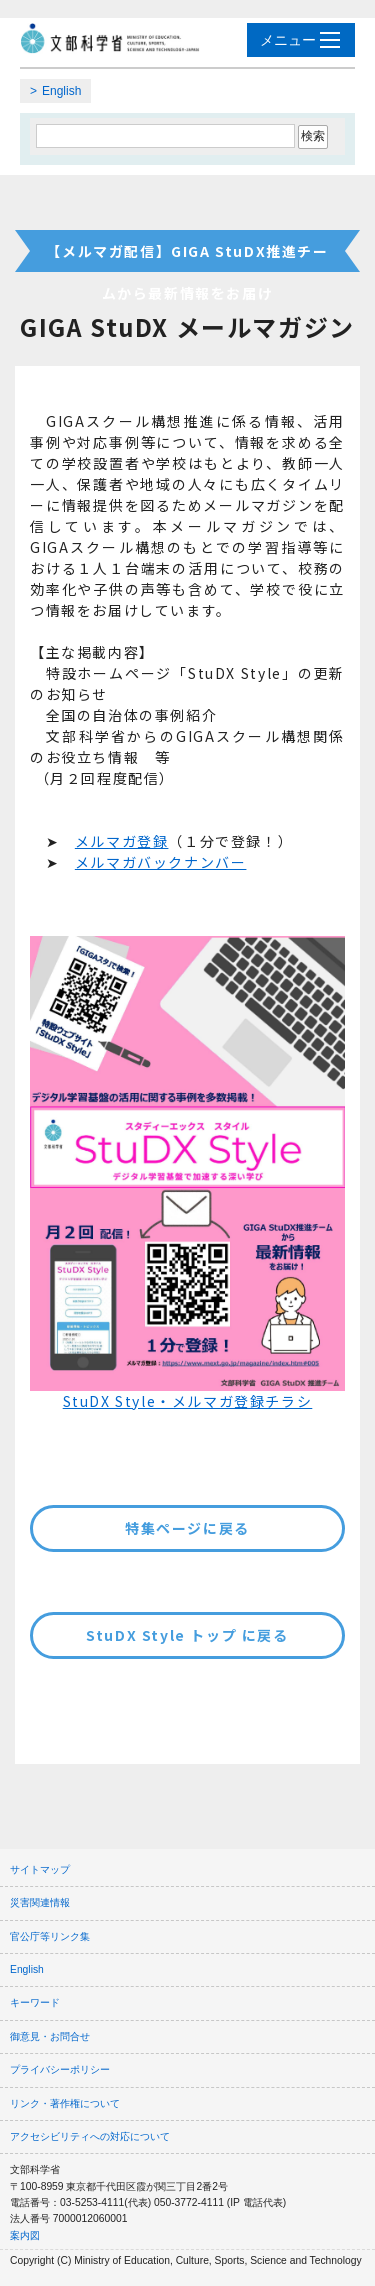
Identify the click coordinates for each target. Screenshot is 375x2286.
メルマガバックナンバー (161, 862)
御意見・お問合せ (50, 2036)
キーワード (35, 2002)
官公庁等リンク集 (50, 1936)
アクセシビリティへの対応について (90, 2136)
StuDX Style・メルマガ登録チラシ (188, 1401)
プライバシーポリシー (60, 2069)
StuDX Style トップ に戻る (187, 1635)
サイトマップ (40, 1869)
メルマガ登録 (122, 841)
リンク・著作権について (65, 2103)
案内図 (25, 2235)
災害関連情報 (40, 1902)
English (61, 91)
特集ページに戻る (187, 1528)
